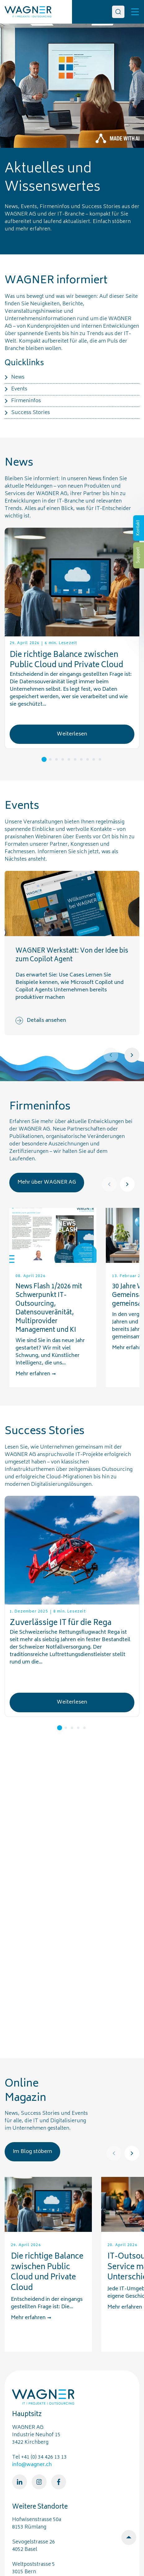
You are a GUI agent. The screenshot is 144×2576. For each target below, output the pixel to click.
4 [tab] (62, 759)
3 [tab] (56, 759)
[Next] (131, 1055)
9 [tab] (93, 759)
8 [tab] (87, 759)
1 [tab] (44, 759)
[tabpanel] (72, 638)
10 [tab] (100, 759)
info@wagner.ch (32, 2464)
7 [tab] (81, 759)
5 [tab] (69, 759)
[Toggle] (135, 11)
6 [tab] (75, 759)
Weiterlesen (72, 734)
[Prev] (110, 1055)
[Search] (118, 12)
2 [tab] (50, 759)
